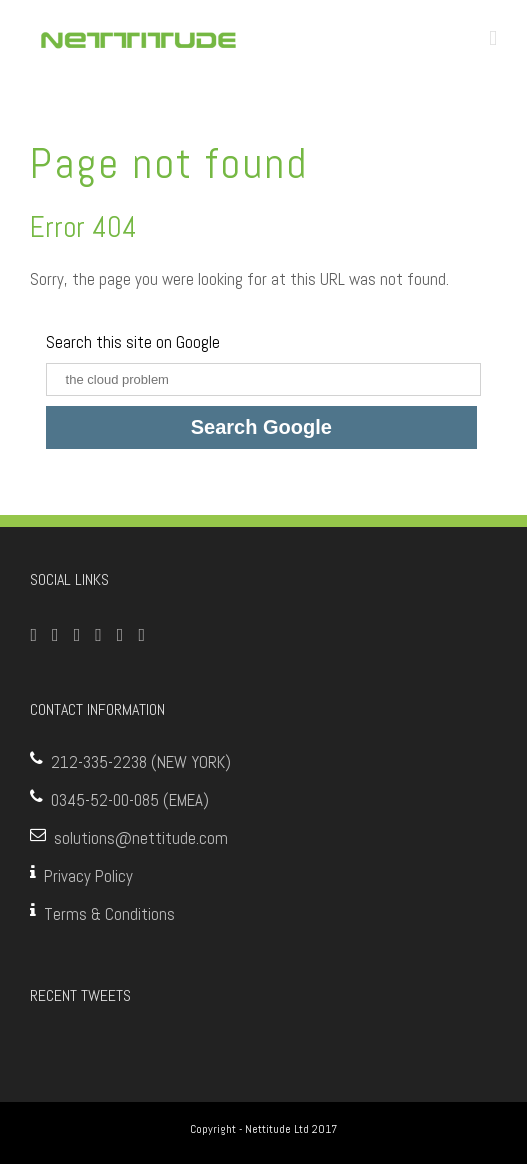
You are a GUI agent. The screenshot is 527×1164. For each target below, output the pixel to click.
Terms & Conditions (109, 914)
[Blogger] (141, 635)
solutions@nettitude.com (141, 838)
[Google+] (98, 635)
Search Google (261, 427)
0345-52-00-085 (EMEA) (130, 800)
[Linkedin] (120, 635)
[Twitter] (55, 635)
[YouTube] (77, 635)
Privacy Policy (88, 876)
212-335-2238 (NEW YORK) (141, 762)
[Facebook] (34, 635)
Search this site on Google (133, 342)
